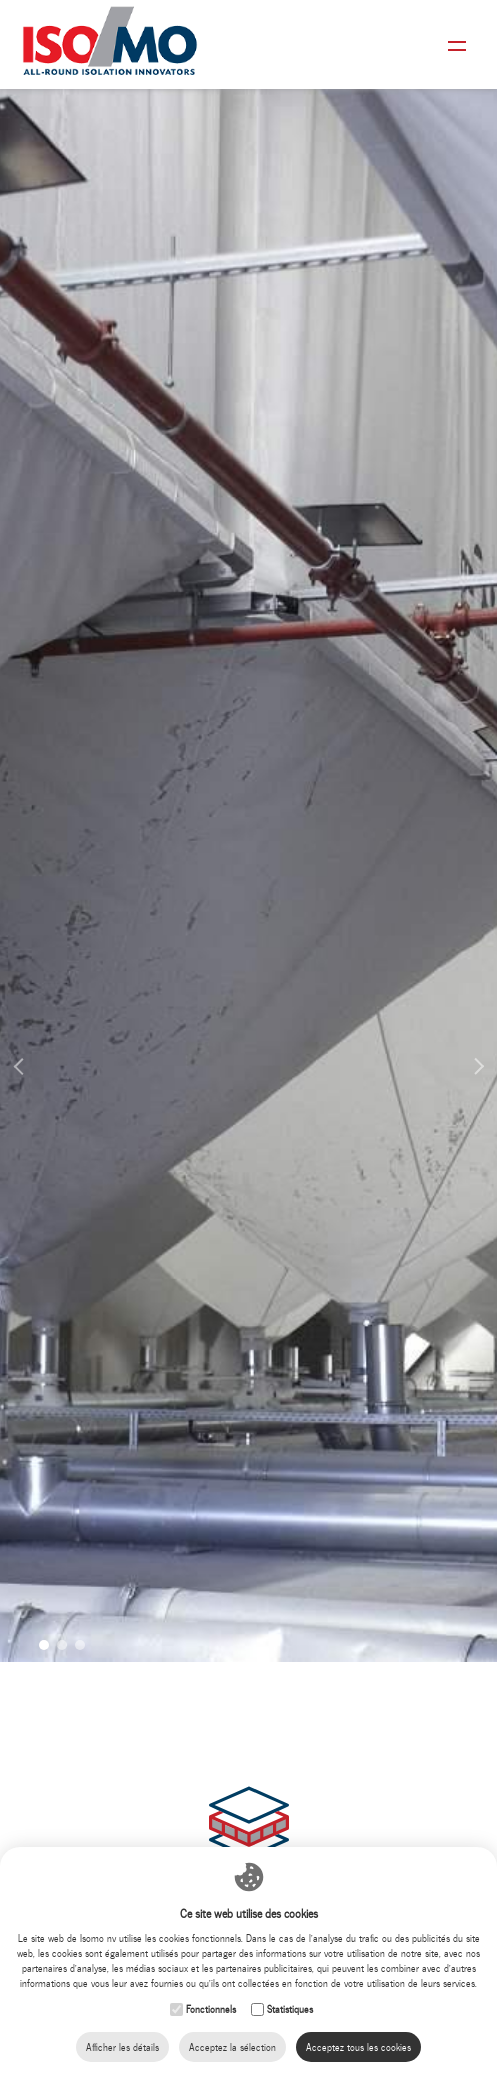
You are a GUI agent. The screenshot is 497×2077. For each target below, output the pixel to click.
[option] (248, 831)
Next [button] (472, 1029)
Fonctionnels (211, 2009)
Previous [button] (25, 1048)
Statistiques (290, 2009)
